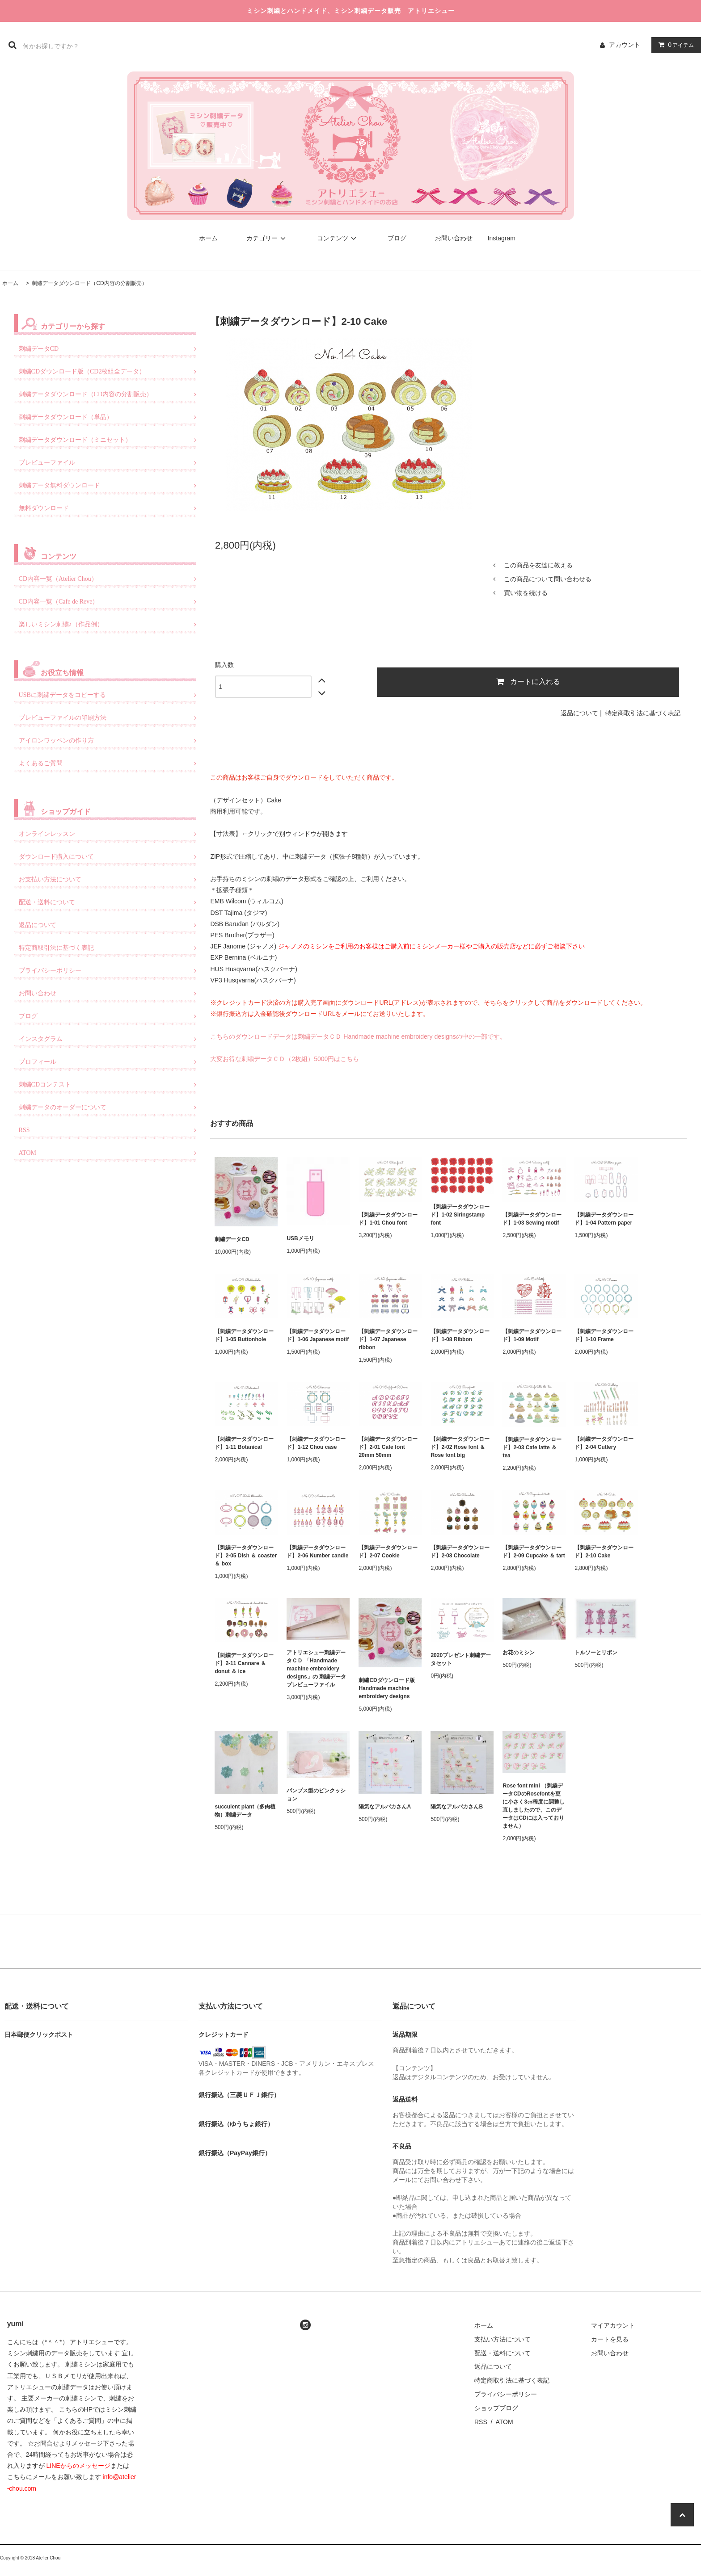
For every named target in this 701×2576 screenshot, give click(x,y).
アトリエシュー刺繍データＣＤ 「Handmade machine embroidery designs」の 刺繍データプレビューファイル (316, 1668)
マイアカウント (613, 2325)
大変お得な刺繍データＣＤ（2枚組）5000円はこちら (284, 1058)
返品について (579, 713)
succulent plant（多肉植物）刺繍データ (245, 1811)
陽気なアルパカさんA (385, 1807)
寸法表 (225, 833)
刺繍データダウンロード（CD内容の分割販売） (89, 283)
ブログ (397, 238)
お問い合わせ (454, 238)
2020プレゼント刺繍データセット (461, 1659)
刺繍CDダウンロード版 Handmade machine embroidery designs (389, 1688)
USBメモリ (300, 1238)
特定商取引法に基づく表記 (642, 713)
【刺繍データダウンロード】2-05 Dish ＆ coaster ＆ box (246, 1555)
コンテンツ (338, 238)
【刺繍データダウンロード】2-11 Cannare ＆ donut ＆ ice (244, 1663)
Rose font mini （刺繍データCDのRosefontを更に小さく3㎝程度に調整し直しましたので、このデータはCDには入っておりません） (534, 1806)
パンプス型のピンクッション (316, 1794)
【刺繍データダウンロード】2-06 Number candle (317, 1551)
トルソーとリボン (595, 1652)
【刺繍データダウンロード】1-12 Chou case (316, 1443)
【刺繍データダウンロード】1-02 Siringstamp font (460, 1215)
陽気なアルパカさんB (457, 1807)
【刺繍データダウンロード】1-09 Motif (532, 1335)
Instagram (501, 238)
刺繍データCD (232, 1239)
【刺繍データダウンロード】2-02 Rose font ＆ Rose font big (460, 1447)
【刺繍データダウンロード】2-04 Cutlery (603, 1443)
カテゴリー (267, 238)
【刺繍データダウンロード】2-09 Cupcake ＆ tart (534, 1551)
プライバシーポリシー (505, 2394)
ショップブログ (496, 2408)
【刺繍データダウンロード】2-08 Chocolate (460, 1551)
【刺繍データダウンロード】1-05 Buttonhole (244, 1335)
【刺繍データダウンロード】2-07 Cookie (388, 1551)
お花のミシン (519, 1652)
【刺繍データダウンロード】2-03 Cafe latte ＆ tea (532, 1447)
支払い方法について (502, 2339)
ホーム (208, 238)
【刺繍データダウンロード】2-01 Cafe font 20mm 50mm (388, 1447)
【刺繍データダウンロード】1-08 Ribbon (460, 1335)
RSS (480, 2421)
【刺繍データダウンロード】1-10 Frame (603, 1335)
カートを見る (610, 2339)
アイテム (674, 44)
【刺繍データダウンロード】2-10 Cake (603, 1551)
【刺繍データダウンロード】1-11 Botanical (244, 1443)
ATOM (504, 2421)
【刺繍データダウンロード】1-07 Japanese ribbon (388, 1339)
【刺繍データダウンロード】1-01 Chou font (388, 1219)
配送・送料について (502, 2353)
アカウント (624, 44)
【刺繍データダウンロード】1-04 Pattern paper (603, 1219)
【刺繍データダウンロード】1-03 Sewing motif (532, 1219)
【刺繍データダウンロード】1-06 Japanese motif (318, 1335)
